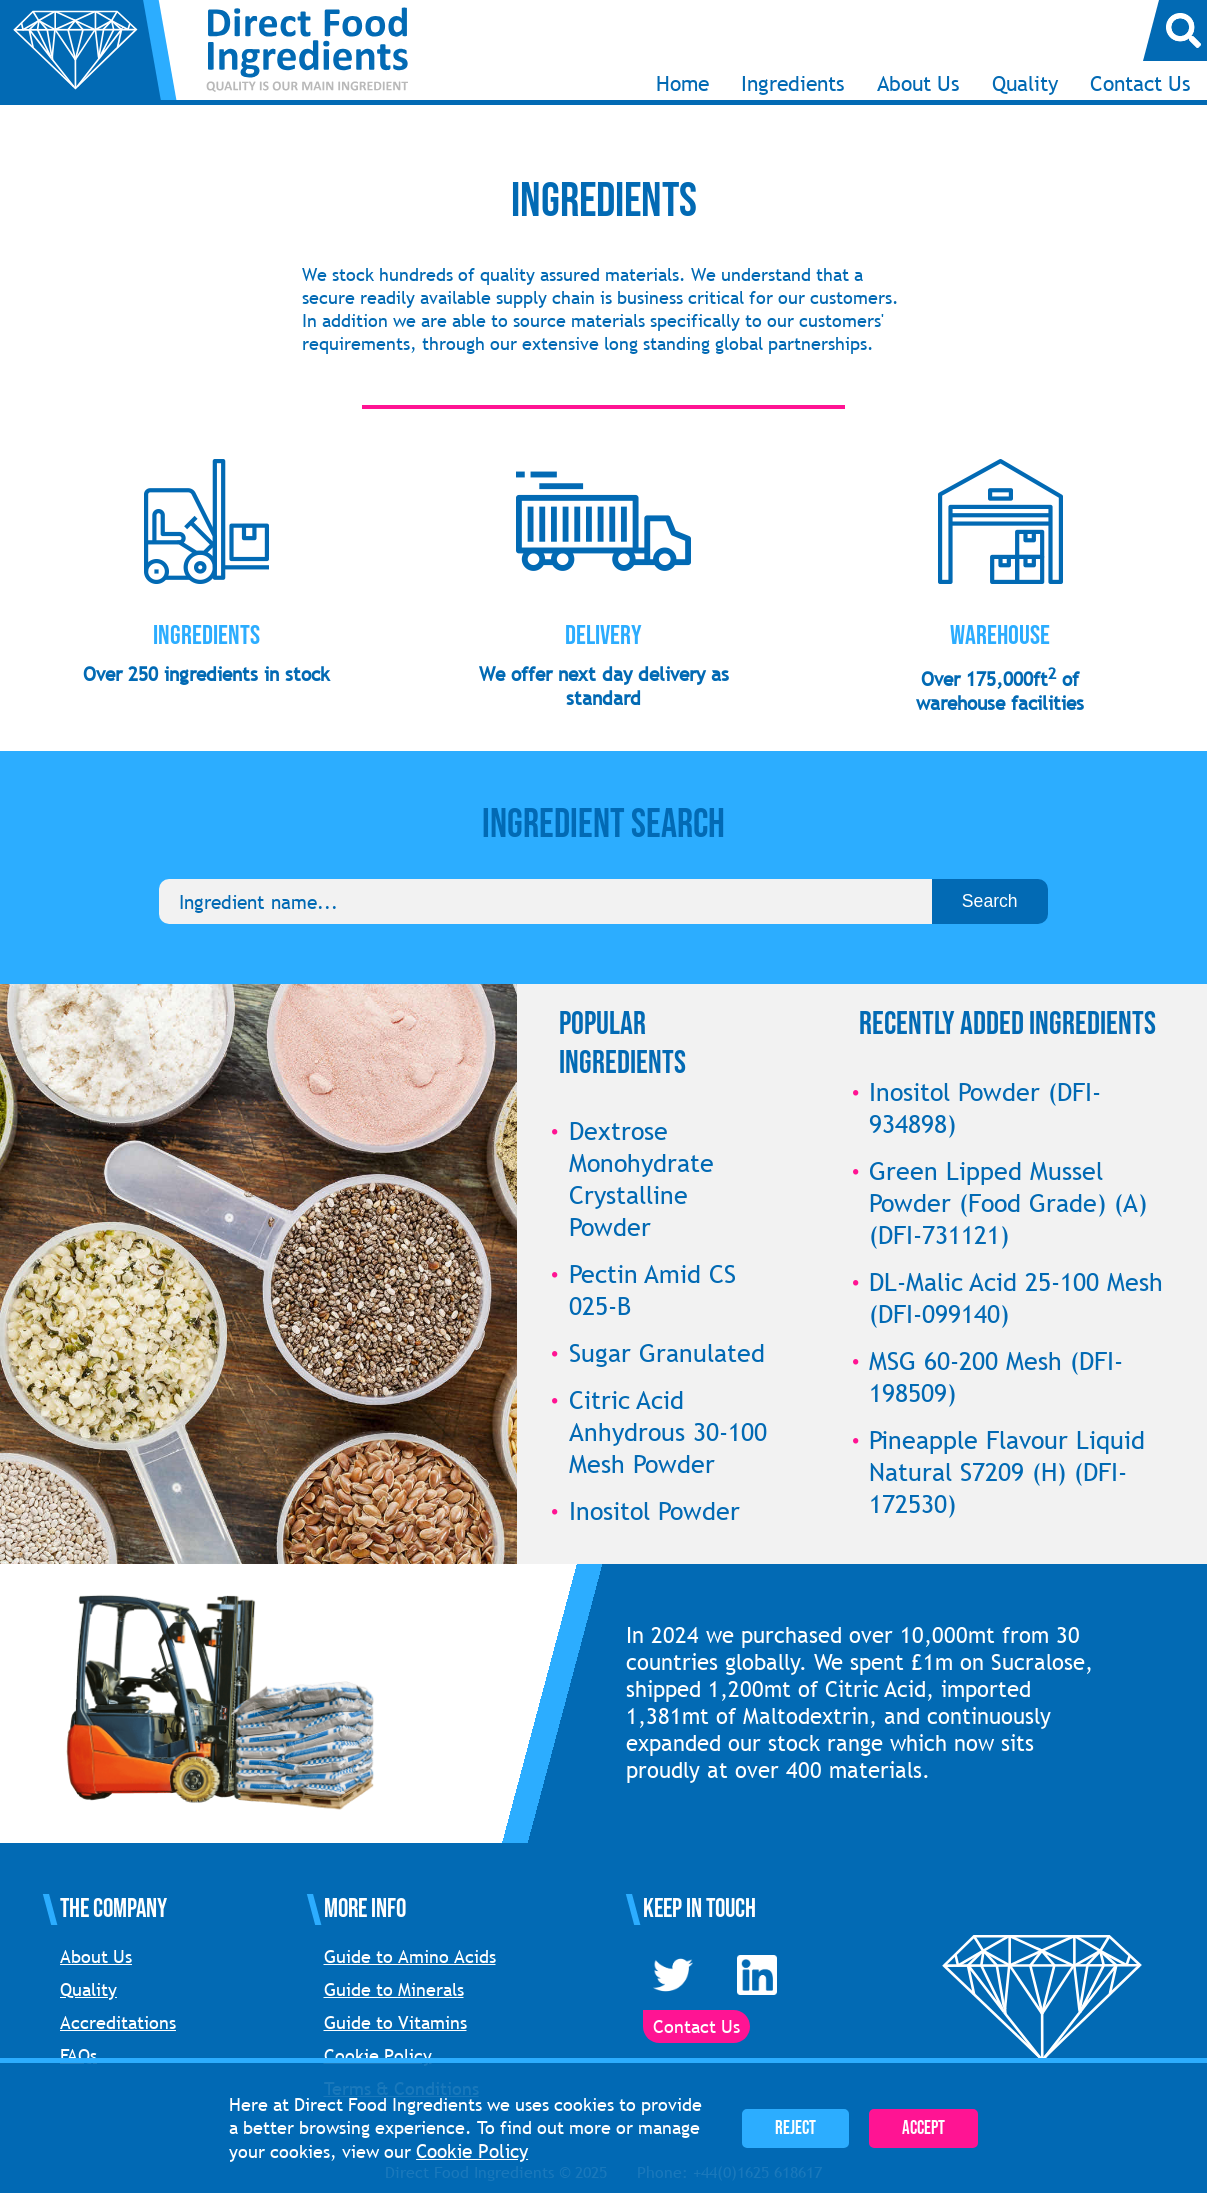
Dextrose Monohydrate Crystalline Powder (641, 1179)
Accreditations (118, 2022)
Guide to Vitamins (395, 2022)
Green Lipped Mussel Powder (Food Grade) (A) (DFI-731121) (1008, 1203)
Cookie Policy (378, 2055)
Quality (1025, 83)
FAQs (78, 2055)
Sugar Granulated (667, 1353)
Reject (795, 2128)
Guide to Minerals (394, 1989)
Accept (923, 2128)
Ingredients (793, 83)
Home (682, 83)
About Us (918, 83)
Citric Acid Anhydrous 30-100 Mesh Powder (668, 1432)
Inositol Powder (654, 1511)
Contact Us (1140, 83)
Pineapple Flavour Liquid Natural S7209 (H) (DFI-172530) (1007, 1472)
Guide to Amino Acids (410, 1956)
